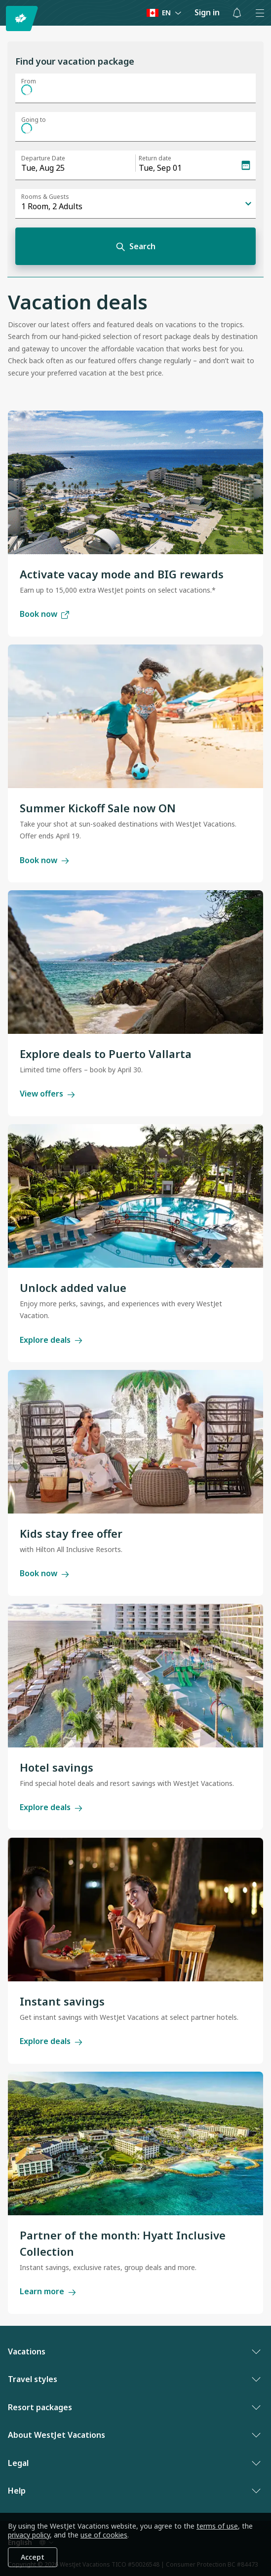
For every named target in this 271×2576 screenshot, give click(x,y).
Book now (44, 614)
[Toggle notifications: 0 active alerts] (237, 13)
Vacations (133, 2351)
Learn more (48, 2291)
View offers (47, 1094)
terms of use (217, 2526)
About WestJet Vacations (133, 2434)
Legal (133, 2463)
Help (133, 2490)
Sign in (207, 12)
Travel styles (133, 2379)
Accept (32, 2557)
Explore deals (51, 1339)
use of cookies (103, 2534)
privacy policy (29, 2534)
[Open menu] (259, 12)
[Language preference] (164, 13)
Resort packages (133, 2407)
